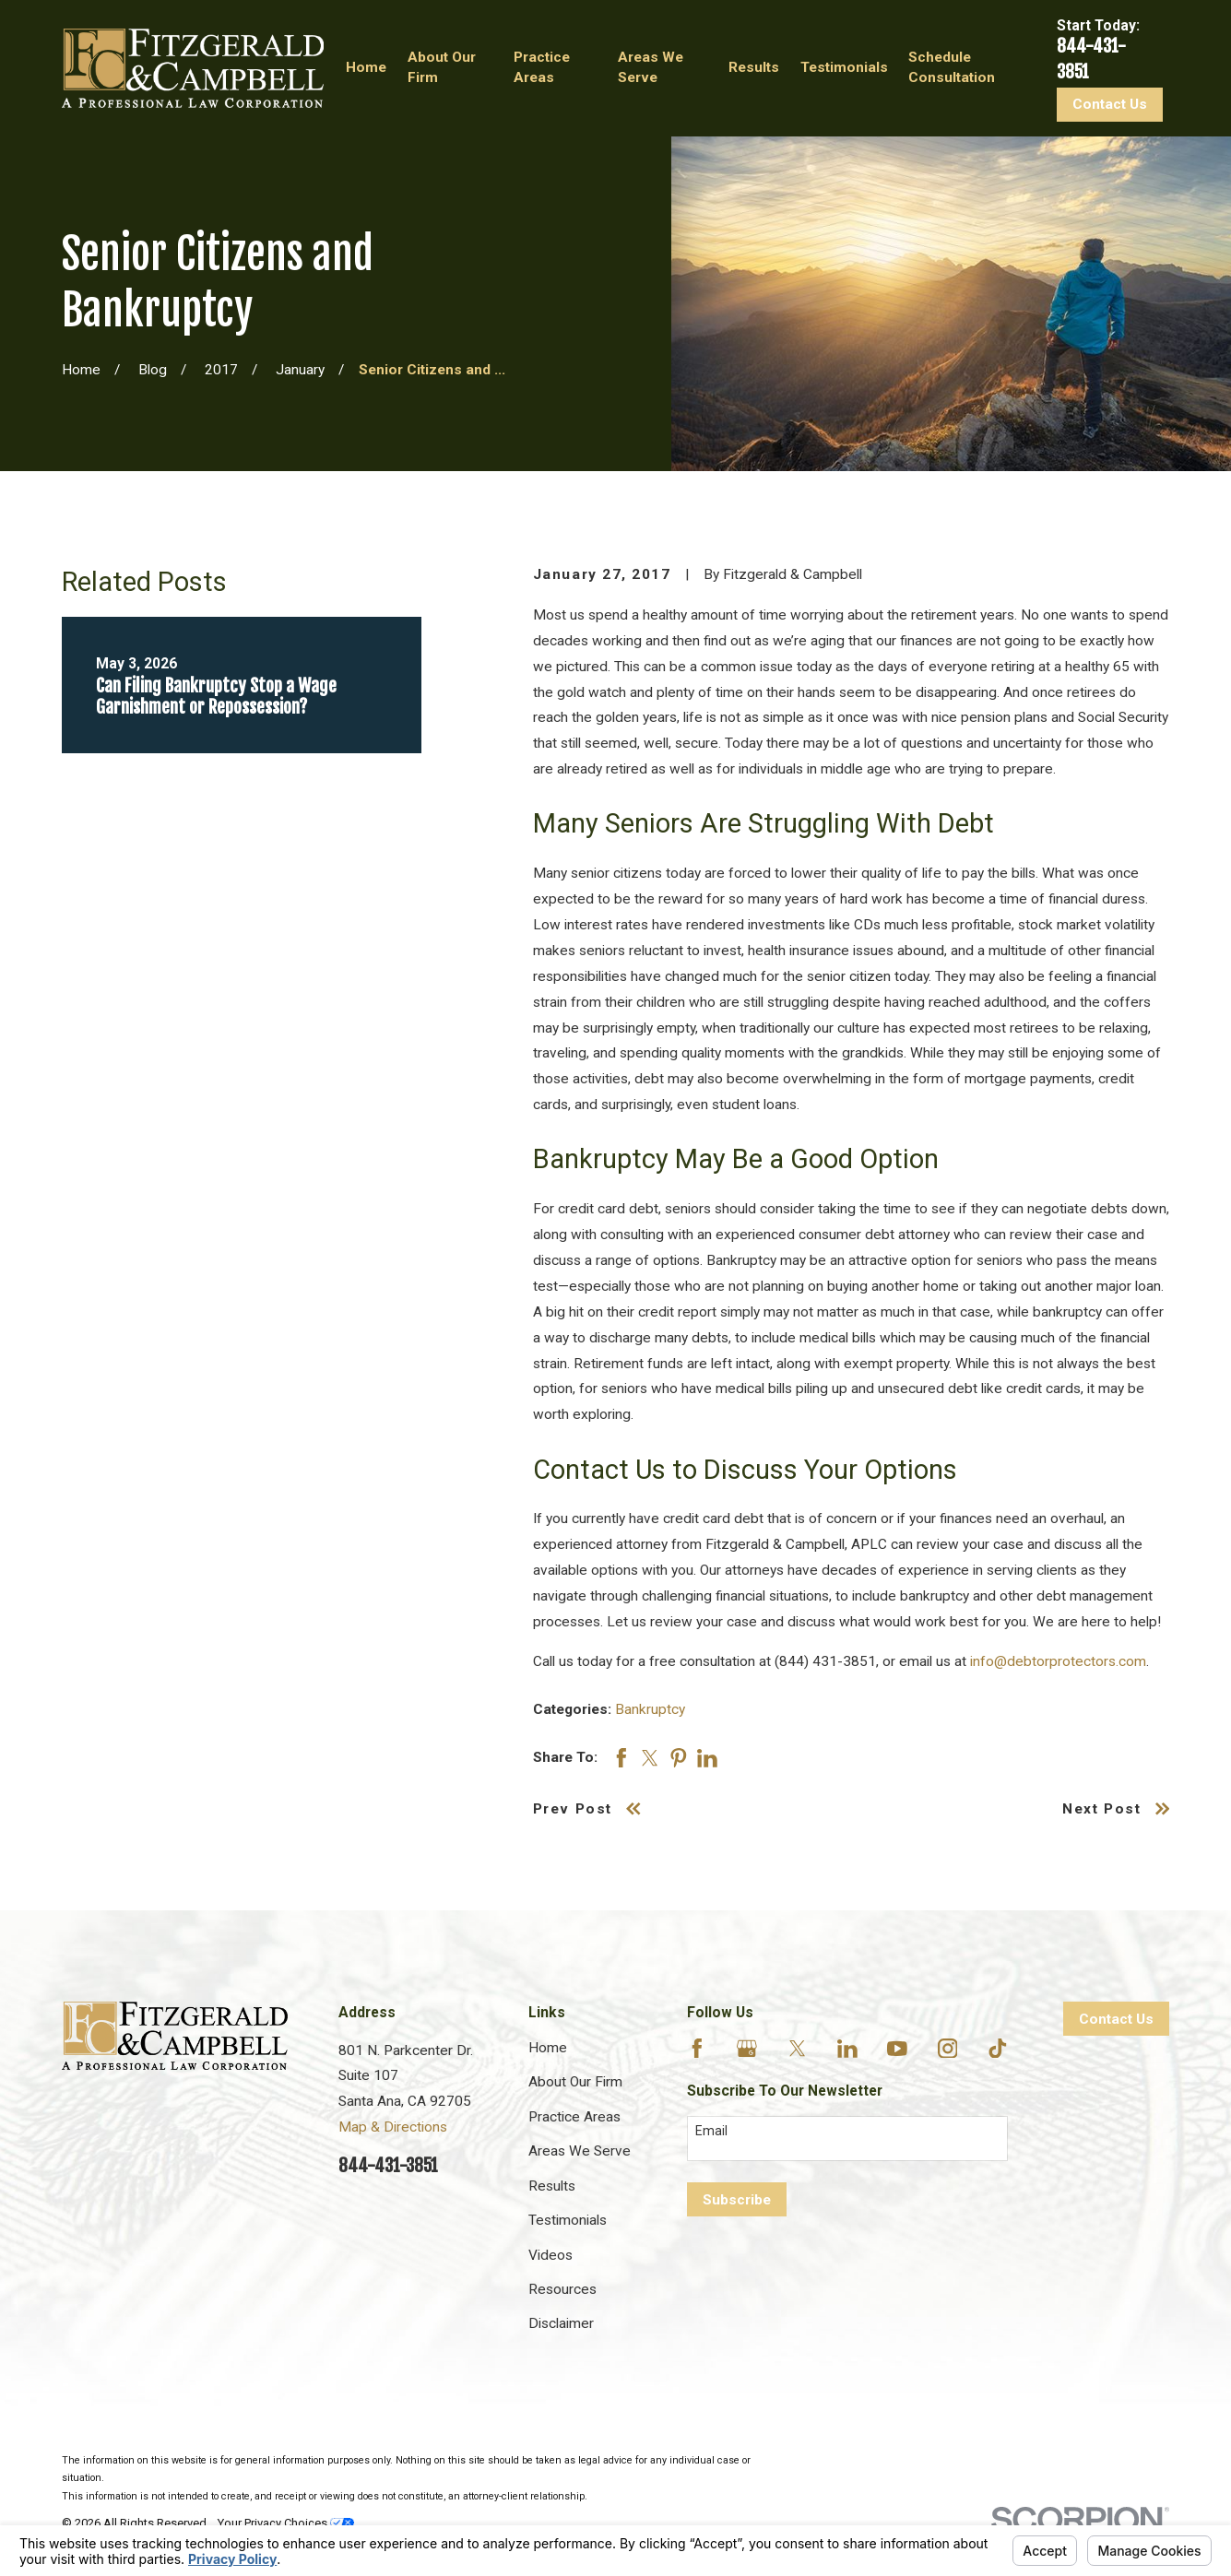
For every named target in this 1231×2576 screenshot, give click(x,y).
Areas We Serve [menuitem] (650, 67)
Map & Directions (392, 2127)
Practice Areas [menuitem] (542, 67)
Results (551, 2186)
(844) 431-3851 (825, 1661)
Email (711, 2130)
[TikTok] (998, 2048)
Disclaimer (561, 2323)
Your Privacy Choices (286, 2523)
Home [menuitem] (366, 67)
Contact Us (1109, 104)
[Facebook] (697, 2048)
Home (547, 2047)
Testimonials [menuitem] (844, 67)
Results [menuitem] (753, 67)
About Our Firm (575, 2082)
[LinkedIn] (847, 2048)
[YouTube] (897, 2048)
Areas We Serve (579, 2151)
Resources (562, 2289)
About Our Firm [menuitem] (442, 67)
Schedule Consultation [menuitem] (951, 67)
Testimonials (567, 2220)
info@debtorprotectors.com (1058, 1661)
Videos (550, 2255)
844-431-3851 (388, 2166)
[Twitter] (797, 2048)
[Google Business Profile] (747, 2048)
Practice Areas (574, 2117)
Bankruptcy (650, 1709)
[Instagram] (948, 2048)
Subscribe (737, 2200)
